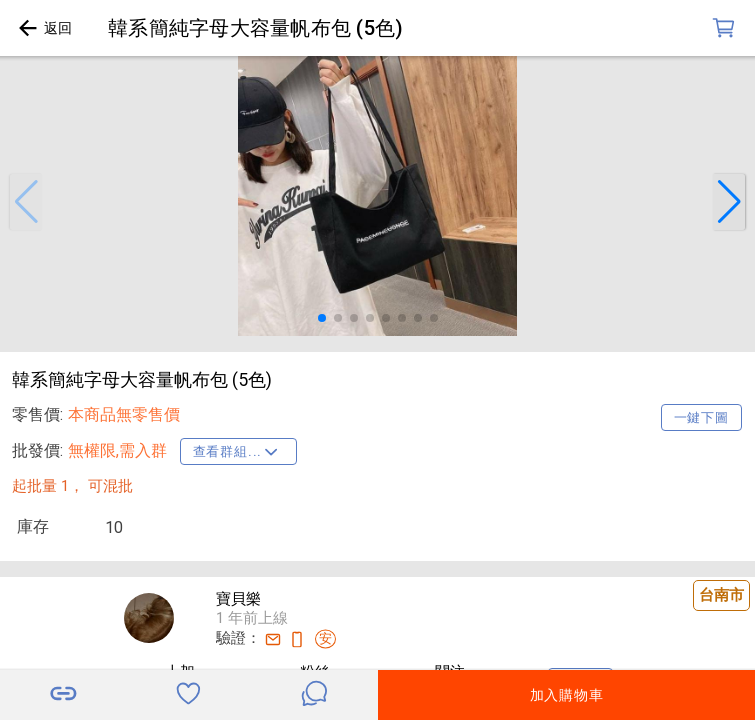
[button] (26, 202)
